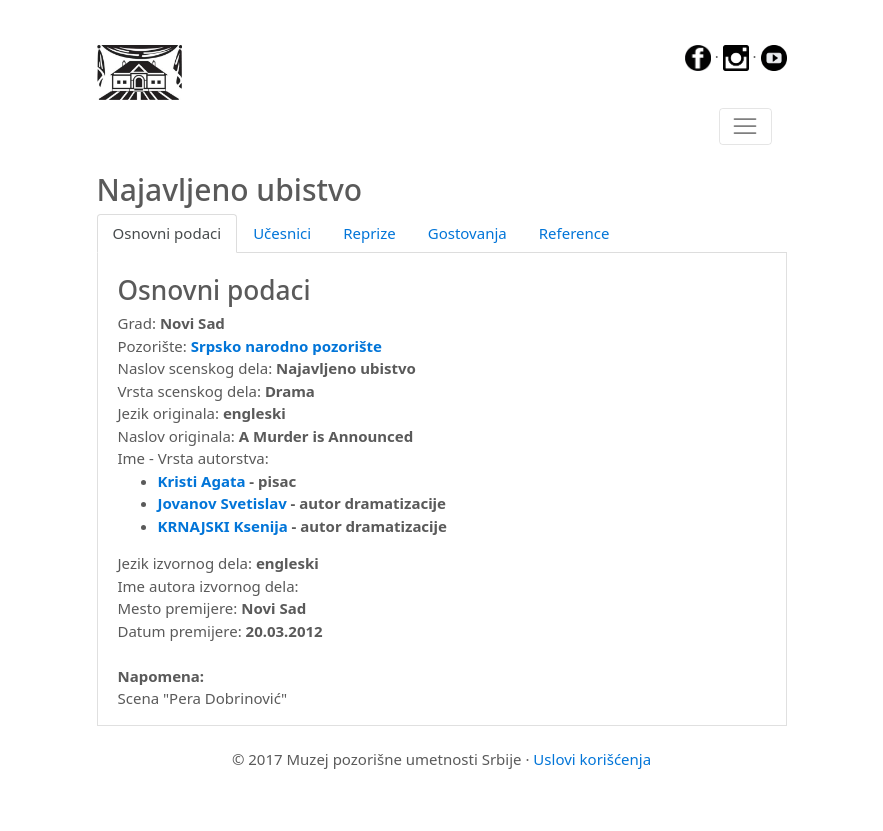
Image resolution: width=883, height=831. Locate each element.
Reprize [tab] (369, 233)
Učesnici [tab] (282, 233)
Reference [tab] (574, 233)
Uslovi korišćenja (592, 759)
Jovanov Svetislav (222, 503)
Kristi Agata (202, 481)
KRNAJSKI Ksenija (223, 526)
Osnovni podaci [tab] (167, 233)
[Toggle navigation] (745, 127)
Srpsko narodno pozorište (286, 346)
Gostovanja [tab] (467, 233)
